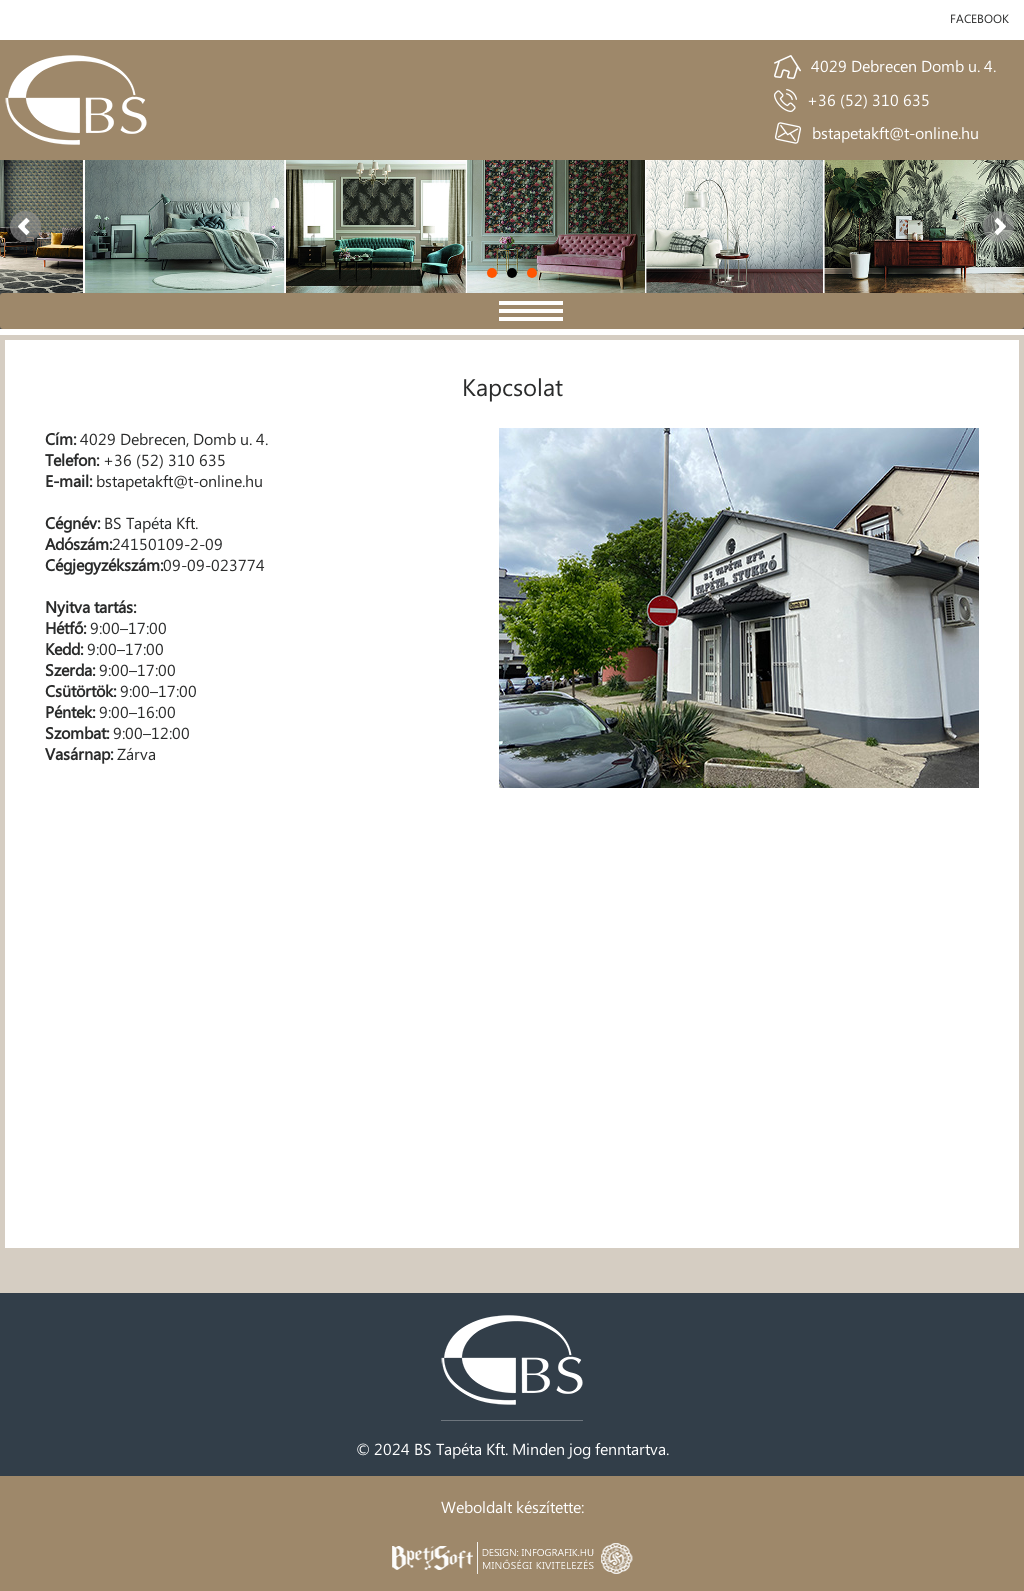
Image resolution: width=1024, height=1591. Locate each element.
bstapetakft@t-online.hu (895, 132)
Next (998, 227)
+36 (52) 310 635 (868, 99)
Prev (26, 227)
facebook (979, 18)
